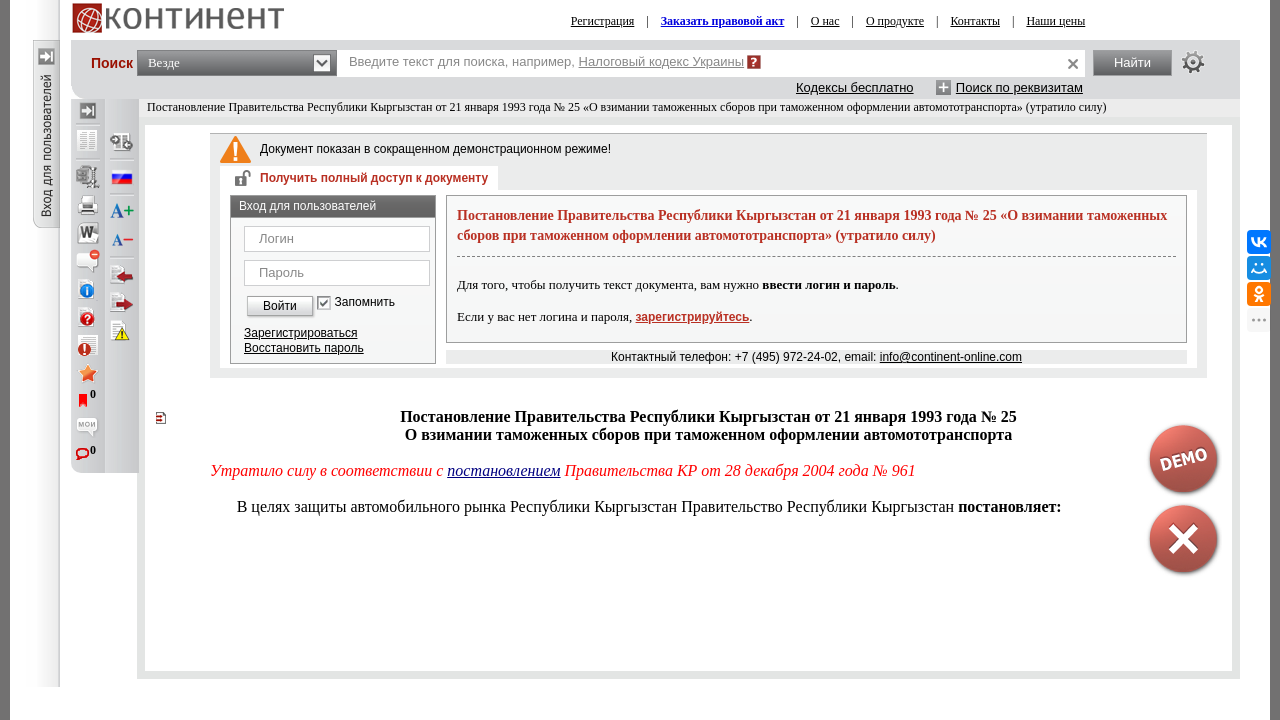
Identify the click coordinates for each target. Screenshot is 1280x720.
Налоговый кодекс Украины (662, 61)
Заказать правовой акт (723, 21)
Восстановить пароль (304, 348)
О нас (825, 21)
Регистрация (603, 21)
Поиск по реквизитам (1019, 87)
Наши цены (1055, 21)
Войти (280, 306)
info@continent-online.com (951, 357)
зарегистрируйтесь (693, 317)
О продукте (895, 21)
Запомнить (365, 302)
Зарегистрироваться (300, 333)
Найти (1132, 62)
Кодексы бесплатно (855, 87)
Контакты (975, 21)
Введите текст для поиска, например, (546, 61)
